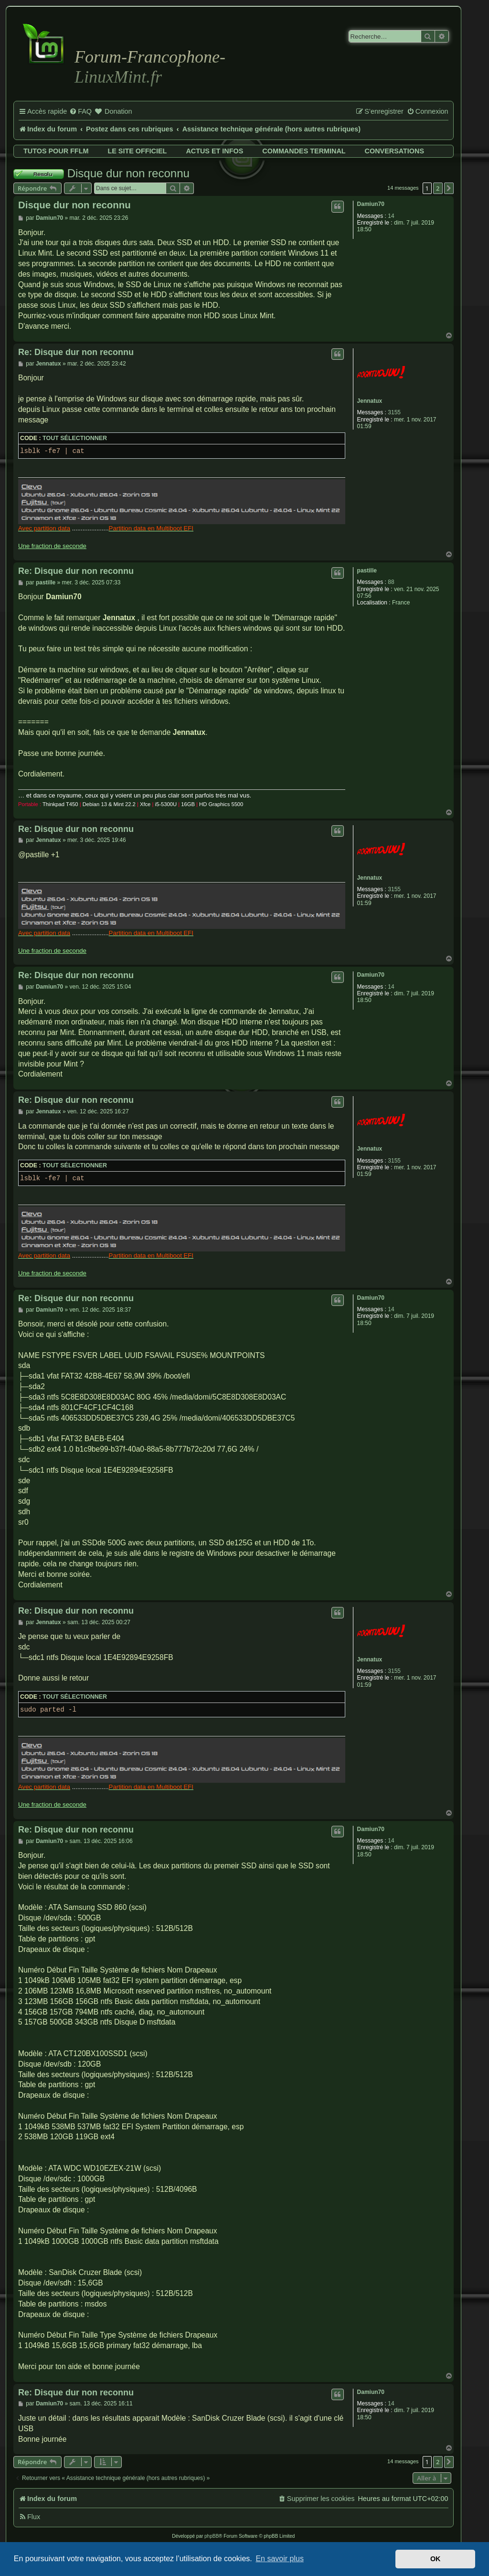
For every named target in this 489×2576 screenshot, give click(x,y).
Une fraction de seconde (52, 546)
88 (391, 582)
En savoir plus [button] (279, 2558)
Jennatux (370, 401)
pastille (367, 570)
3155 (394, 412)
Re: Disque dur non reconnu (76, 352)
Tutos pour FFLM (55, 151)
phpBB (211, 2536)
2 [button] (437, 188)
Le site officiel (137, 151)
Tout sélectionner (75, 438)
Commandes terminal (303, 151)
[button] (449, 188)
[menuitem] (80, 111)
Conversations (394, 151)
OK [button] (435, 2559)
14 (391, 216)
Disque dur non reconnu (128, 173)
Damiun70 (370, 204)
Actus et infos (214, 151)
